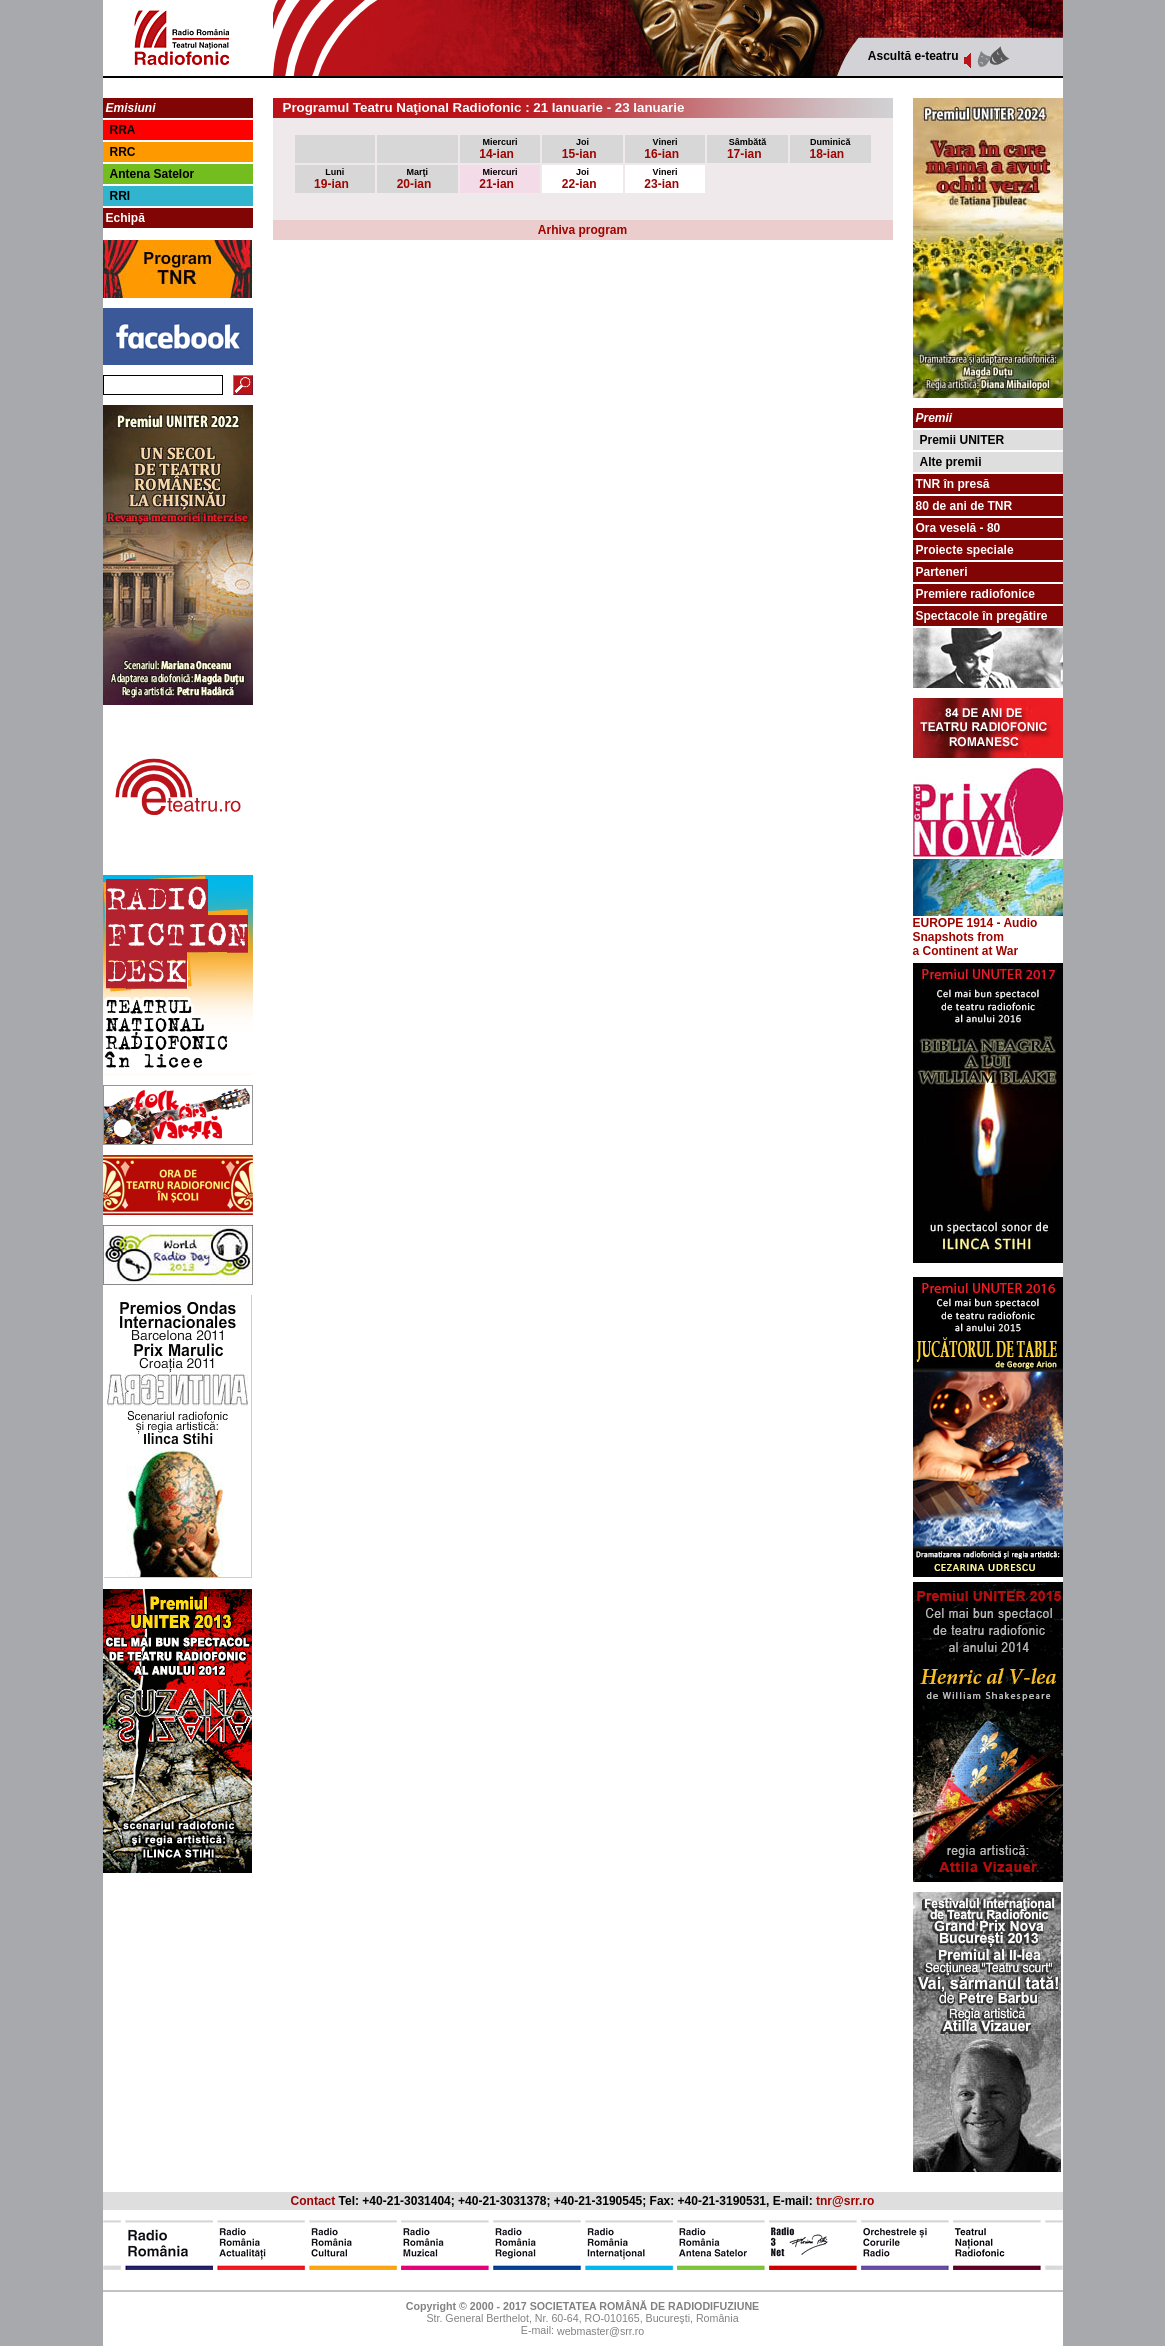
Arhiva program (582, 230)
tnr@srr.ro (845, 2201)
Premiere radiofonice (975, 594)
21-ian (498, 179)
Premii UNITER (962, 440)
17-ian (746, 149)
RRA (123, 130)
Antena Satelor (152, 174)
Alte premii (951, 462)
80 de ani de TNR (964, 506)
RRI (120, 196)
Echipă (125, 218)
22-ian (579, 179)
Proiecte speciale (965, 550)
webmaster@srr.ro (600, 2332)
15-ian (579, 149)
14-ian (498, 149)
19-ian (331, 179)
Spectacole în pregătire (982, 616)
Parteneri (942, 572)
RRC (123, 152)
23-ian (661, 179)
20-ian (414, 179)
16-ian (661, 149)
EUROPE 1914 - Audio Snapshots (988, 924)
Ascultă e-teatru (913, 56)
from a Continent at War (966, 944)
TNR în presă (953, 484)
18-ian (830, 149)
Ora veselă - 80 (958, 528)
